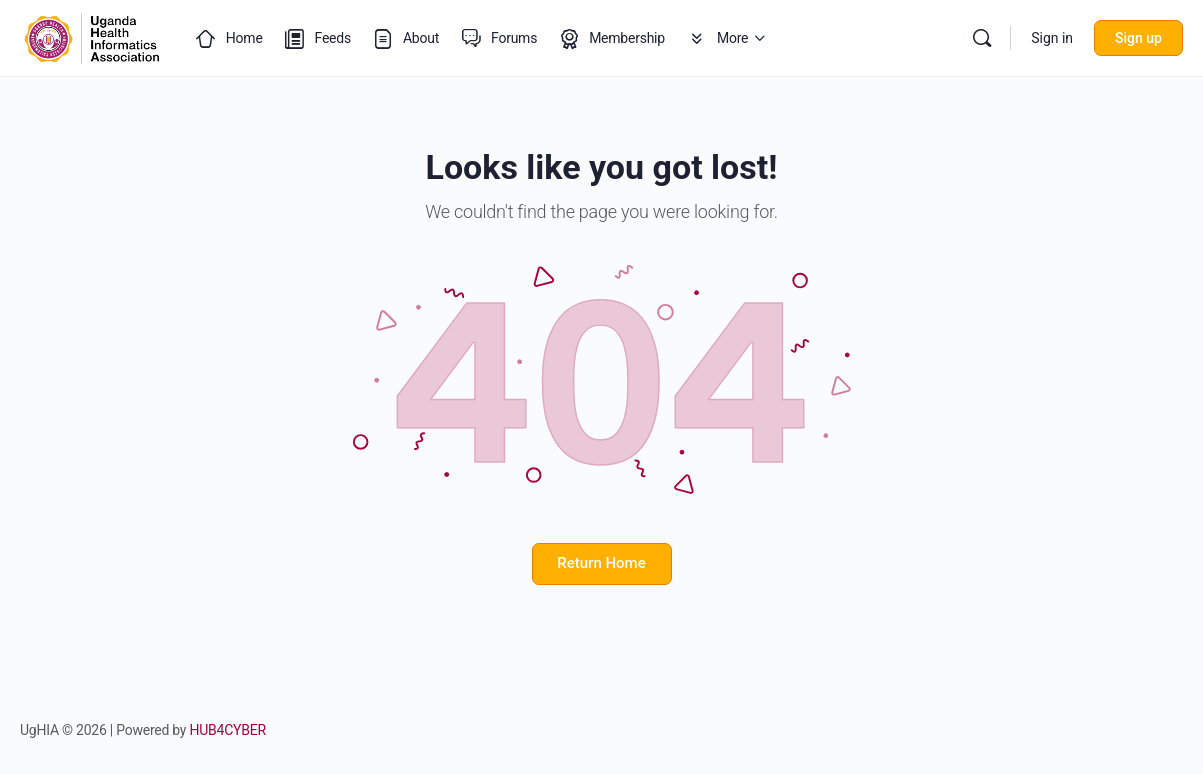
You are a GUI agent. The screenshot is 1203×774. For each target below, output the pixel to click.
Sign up (1138, 38)
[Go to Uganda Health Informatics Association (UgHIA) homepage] (92, 36)
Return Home (601, 563)
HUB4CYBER (228, 730)
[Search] (982, 38)
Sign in (1052, 38)
